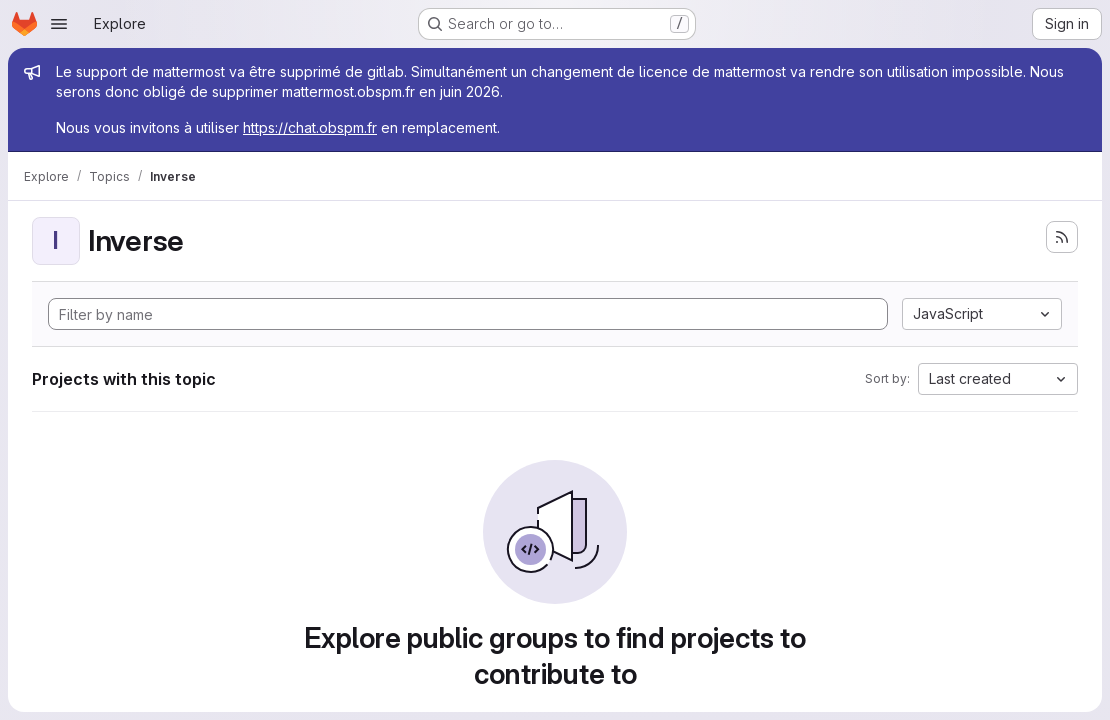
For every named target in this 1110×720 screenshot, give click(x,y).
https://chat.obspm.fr (310, 127)
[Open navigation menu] (59, 24)
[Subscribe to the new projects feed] (1062, 237)
